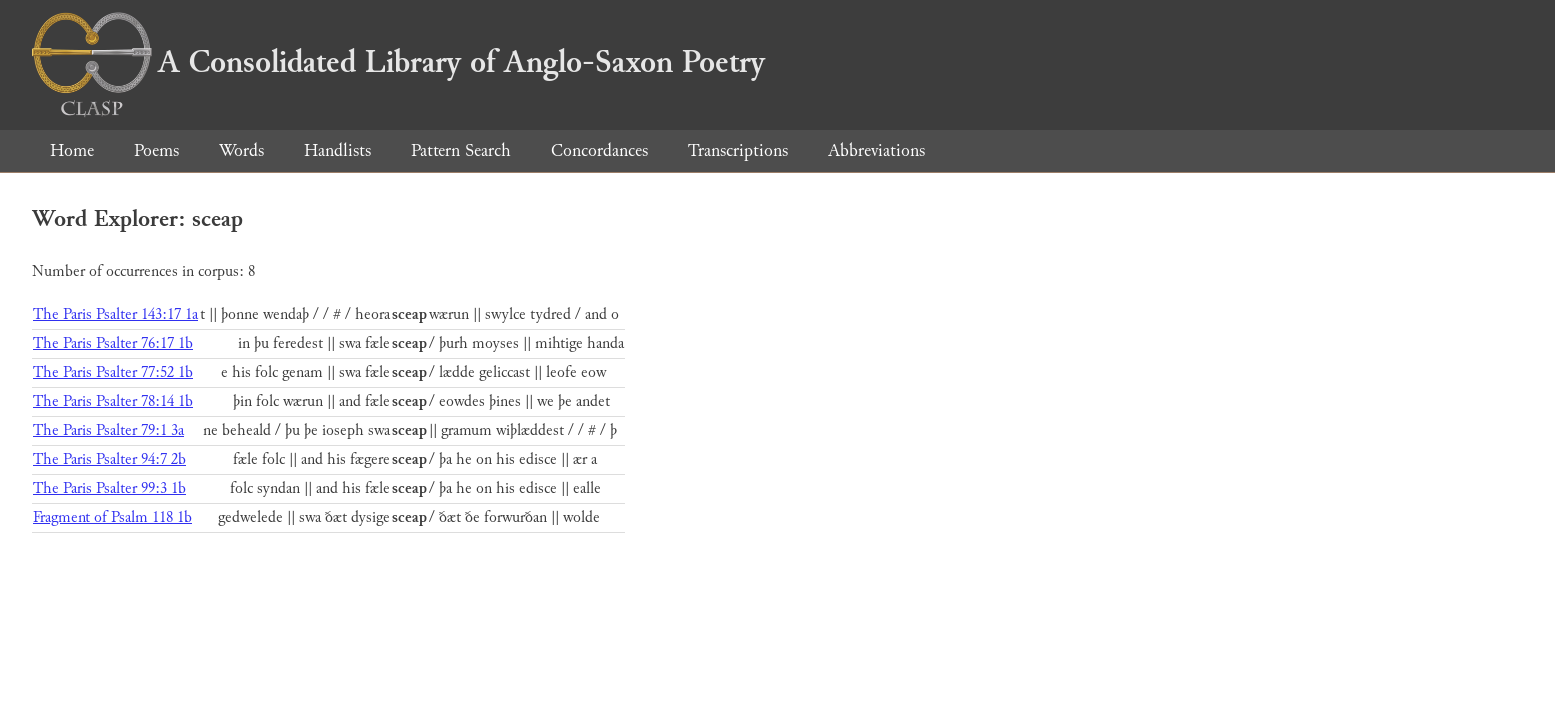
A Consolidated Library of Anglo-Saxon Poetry (398, 62)
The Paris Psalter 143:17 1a (115, 314)
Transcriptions (738, 150)
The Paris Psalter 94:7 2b (109, 459)
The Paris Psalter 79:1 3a (108, 430)
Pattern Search (461, 150)
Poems (156, 150)
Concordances (599, 150)
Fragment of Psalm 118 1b (112, 517)
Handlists (337, 150)
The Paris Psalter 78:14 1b (113, 401)
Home (72, 150)
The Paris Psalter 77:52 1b (113, 372)
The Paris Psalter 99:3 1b (109, 488)
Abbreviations (876, 150)
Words (241, 150)
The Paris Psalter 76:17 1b (113, 343)
